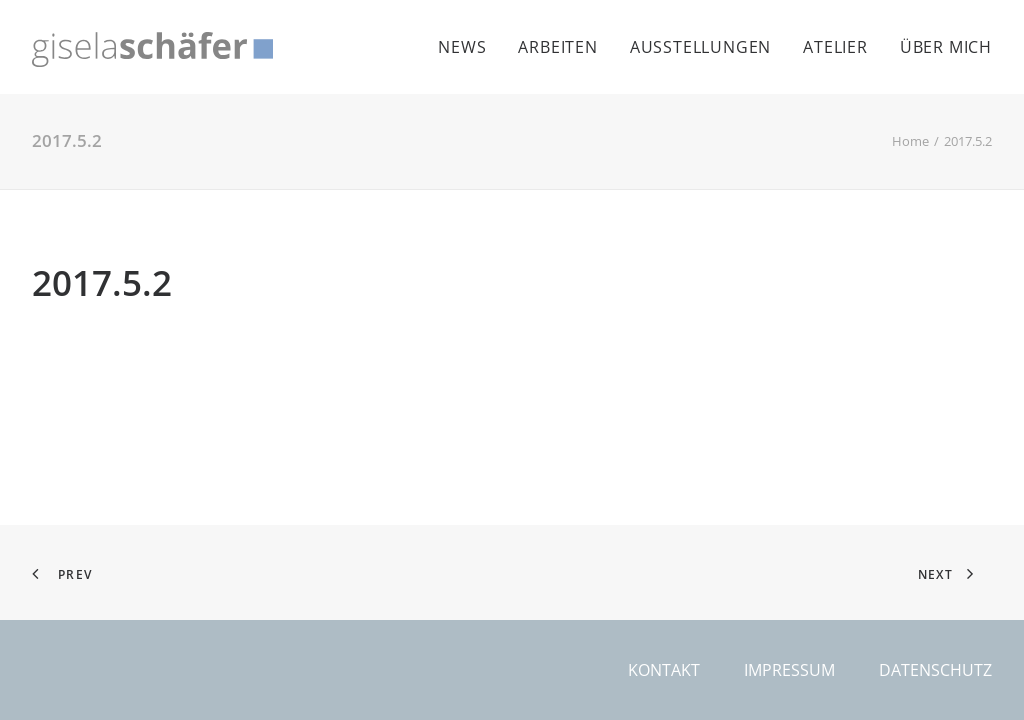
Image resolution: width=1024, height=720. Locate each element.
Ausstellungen (700, 47)
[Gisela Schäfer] (152, 49)
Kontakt (664, 670)
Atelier (835, 47)
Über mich (946, 47)
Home (910, 141)
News (462, 47)
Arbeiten (557, 47)
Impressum (789, 670)
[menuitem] (469, 47)
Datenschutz (935, 670)
